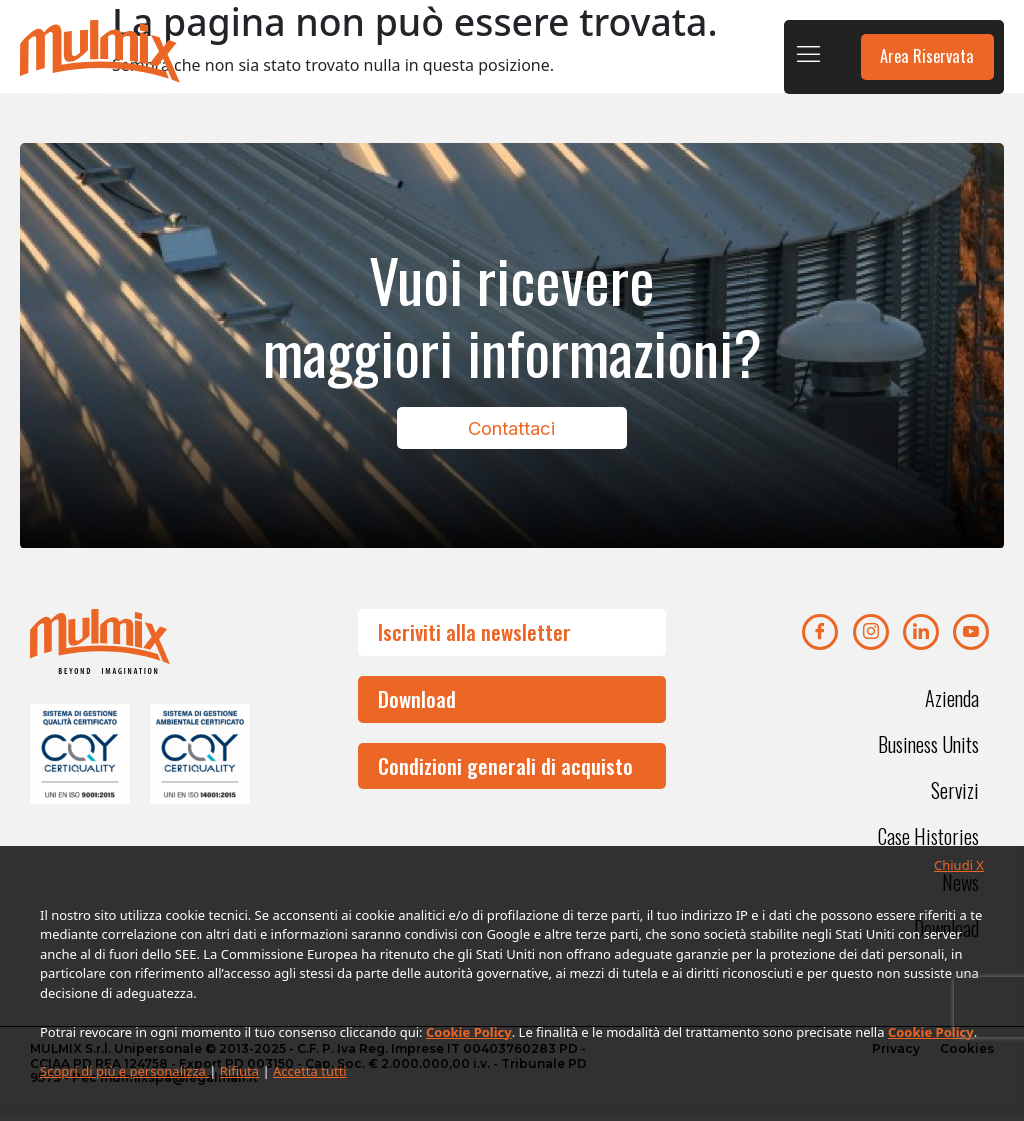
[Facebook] (820, 638)
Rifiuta (239, 1071)
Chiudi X (959, 865)
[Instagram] (871, 638)
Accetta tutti (310, 1071)
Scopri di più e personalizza (124, 1071)
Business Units (928, 750)
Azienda (952, 704)
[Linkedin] (921, 638)
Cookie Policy (469, 1032)
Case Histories (928, 842)
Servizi (955, 796)
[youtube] (971, 638)
